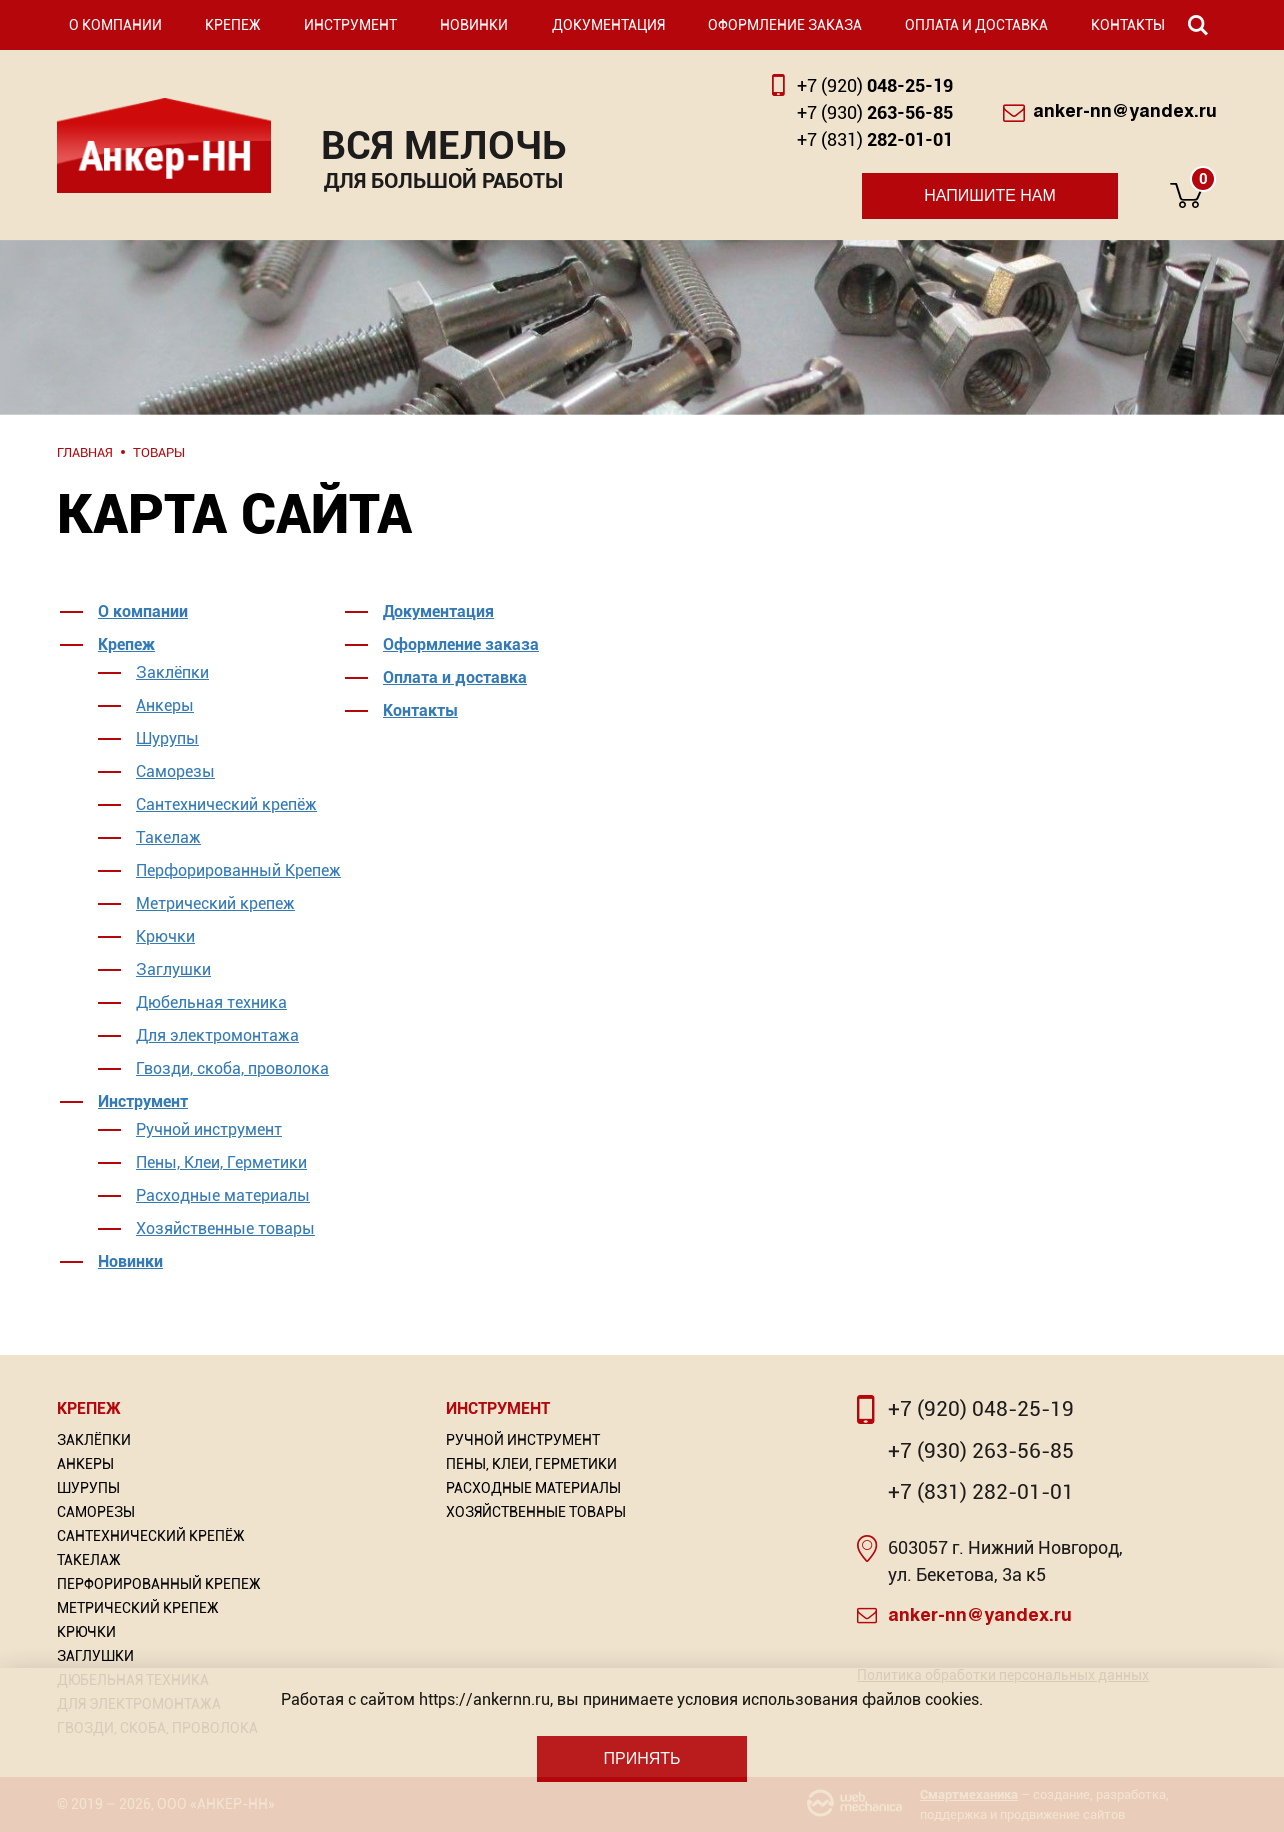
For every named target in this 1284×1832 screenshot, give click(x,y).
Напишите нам (990, 195)
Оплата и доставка (976, 25)
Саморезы (175, 771)
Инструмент (350, 25)
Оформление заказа (785, 25)
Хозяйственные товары (225, 1228)
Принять (641, 1758)
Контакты (1128, 25)
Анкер (164, 145)
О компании (115, 25)
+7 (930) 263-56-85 (981, 1451)
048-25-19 (875, 85)
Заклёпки (172, 672)
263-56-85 (875, 112)
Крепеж (233, 25)
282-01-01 (875, 139)
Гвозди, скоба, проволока (232, 1068)
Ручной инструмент (209, 1129)
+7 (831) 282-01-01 (981, 1492)
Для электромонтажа (217, 1035)
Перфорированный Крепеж (238, 870)
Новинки (474, 25)
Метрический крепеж (215, 903)
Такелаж (168, 837)
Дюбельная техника (211, 1002)
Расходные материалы (223, 1195)
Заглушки (173, 969)
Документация (608, 25)
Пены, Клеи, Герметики (221, 1162)
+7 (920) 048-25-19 (981, 1409)
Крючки (165, 936)
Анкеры (165, 705)
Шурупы (167, 738)
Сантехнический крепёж (226, 804)
